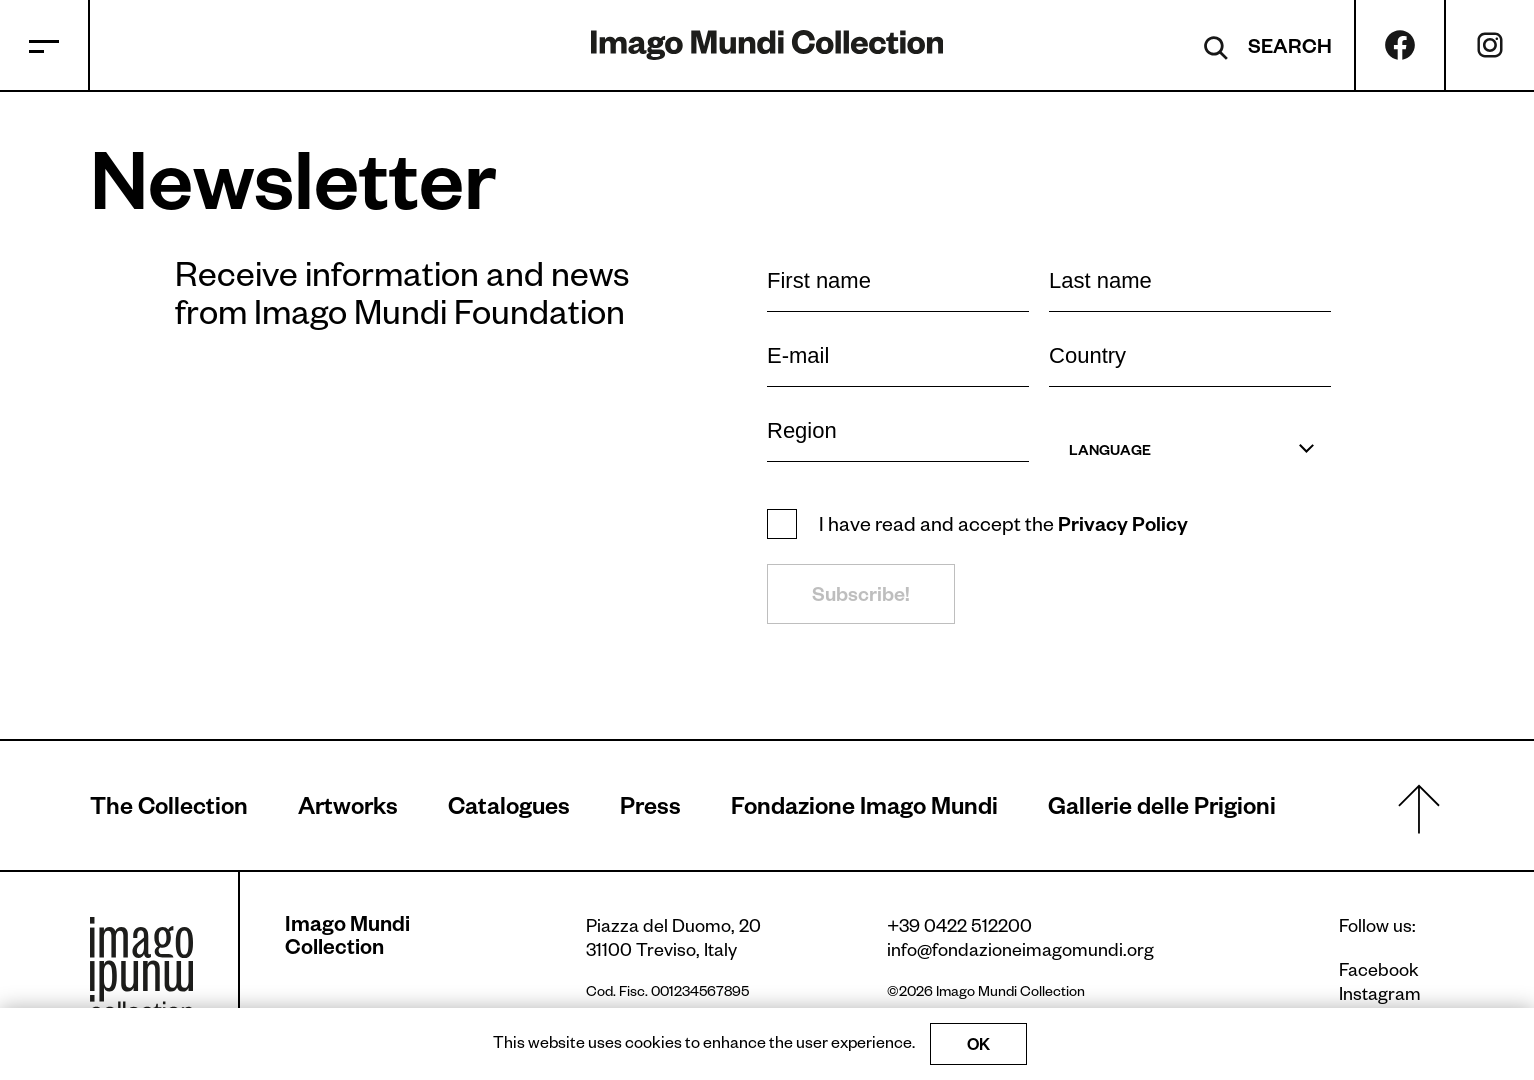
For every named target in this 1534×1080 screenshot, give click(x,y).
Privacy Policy (1123, 528)
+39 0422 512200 (959, 929)
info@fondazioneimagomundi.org (1020, 953)
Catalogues (509, 811)
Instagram (1380, 997)
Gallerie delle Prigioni (1162, 811)
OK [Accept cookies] (978, 1048)
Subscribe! (861, 598)
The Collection (169, 811)
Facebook (1379, 973)
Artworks (348, 811)
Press (650, 811)
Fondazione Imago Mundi (864, 811)
